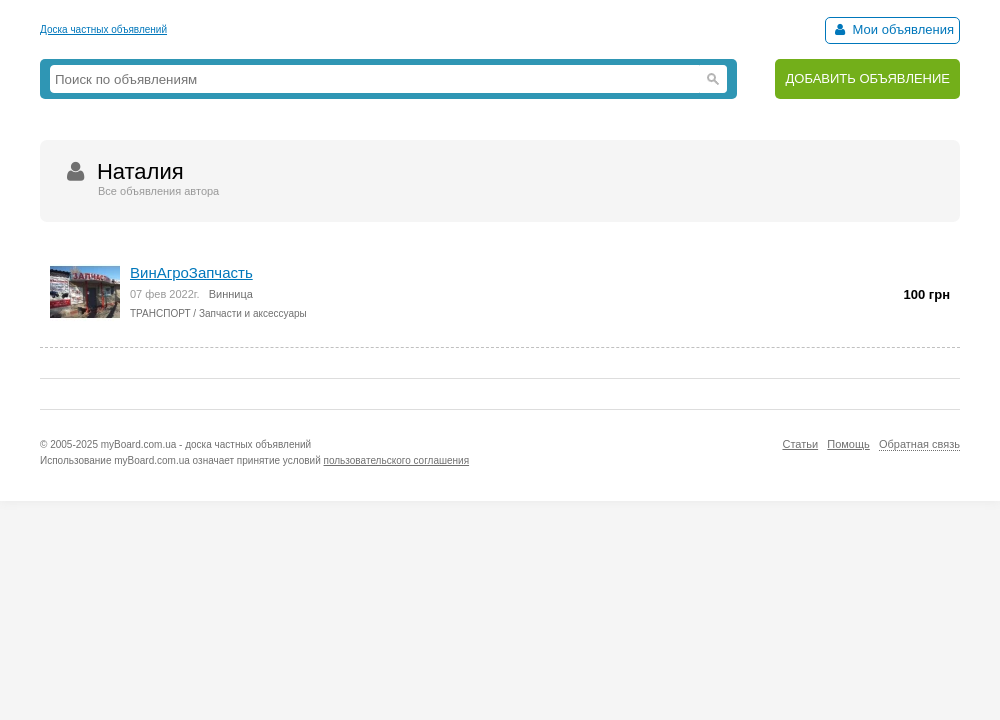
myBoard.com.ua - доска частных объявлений (206, 444)
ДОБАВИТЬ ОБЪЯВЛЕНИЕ (867, 78)
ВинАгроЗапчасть (191, 272)
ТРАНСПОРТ (160, 313)
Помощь (848, 444)
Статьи (800, 444)
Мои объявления (892, 29)
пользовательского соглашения (397, 460)
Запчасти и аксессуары (253, 313)
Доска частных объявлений (103, 29)
